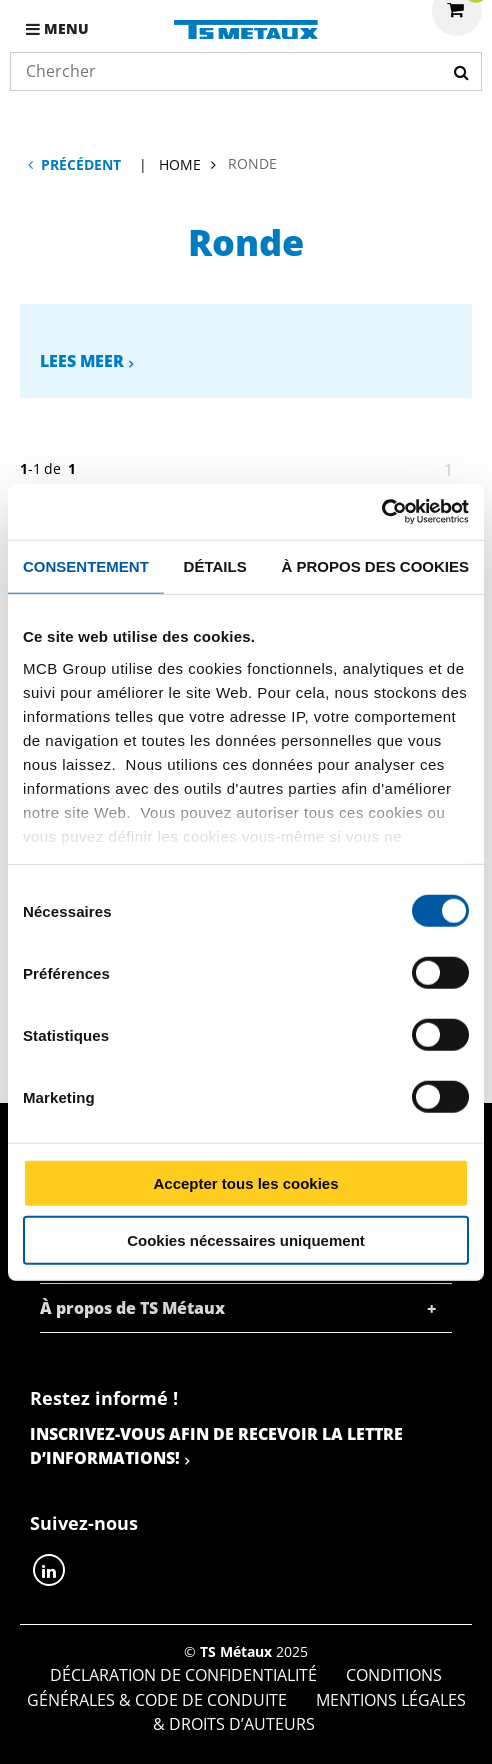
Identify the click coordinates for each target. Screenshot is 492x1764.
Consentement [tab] (86, 565)
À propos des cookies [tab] (375, 565)
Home (180, 164)
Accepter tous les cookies (245, 1183)
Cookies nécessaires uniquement (246, 1239)
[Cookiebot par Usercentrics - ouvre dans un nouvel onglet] (381, 512)
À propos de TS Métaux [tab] (132, 1308)
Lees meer (82, 361)
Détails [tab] (215, 565)
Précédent (81, 164)
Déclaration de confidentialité (183, 1675)
